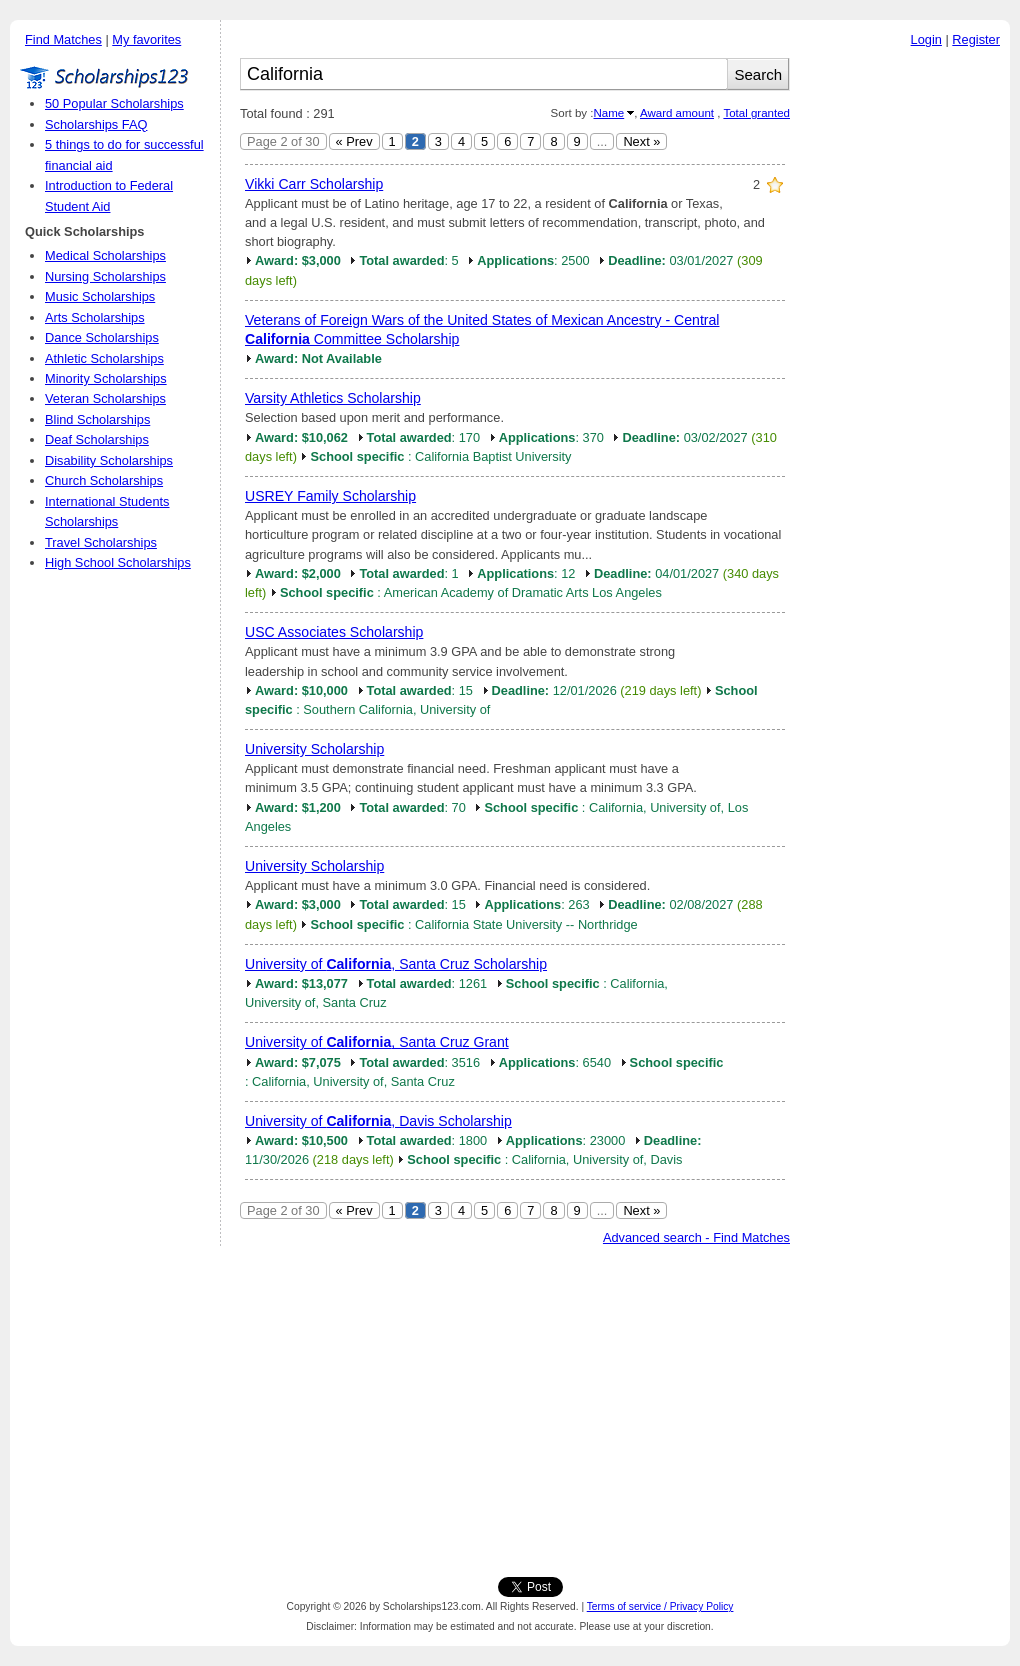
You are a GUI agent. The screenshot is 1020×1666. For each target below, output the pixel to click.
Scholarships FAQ (96, 124)
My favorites (146, 39)
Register (976, 39)
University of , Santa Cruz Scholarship (396, 964)
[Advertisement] (905, 359)
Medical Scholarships (105, 255)
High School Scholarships (118, 562)
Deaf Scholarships (97, 439)
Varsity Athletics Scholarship (333, 398)
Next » (641, 141)
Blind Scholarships (97, 419)
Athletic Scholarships (104, 358)
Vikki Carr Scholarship (314, 184)
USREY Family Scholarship (330, 496)
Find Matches (63, 39)
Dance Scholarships (102, 337)
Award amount (677, 113)
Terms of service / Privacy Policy (660, 1606)
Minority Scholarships (106, 378)
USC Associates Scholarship (334, 632)
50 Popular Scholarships (114, 103)
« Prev (354, 141)
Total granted (756, 113)
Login (926, 39)
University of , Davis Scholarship (378, 1121)
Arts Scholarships (95, 317)
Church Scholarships (104, 480)
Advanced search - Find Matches (696, 1237)
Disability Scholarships (109, 460)
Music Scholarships (100, 296)
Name (608, 113)
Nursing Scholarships (105, 276)
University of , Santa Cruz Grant (377, 1042)
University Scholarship (314, 749)
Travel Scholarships (101, 542)
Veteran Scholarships (105, 398)
